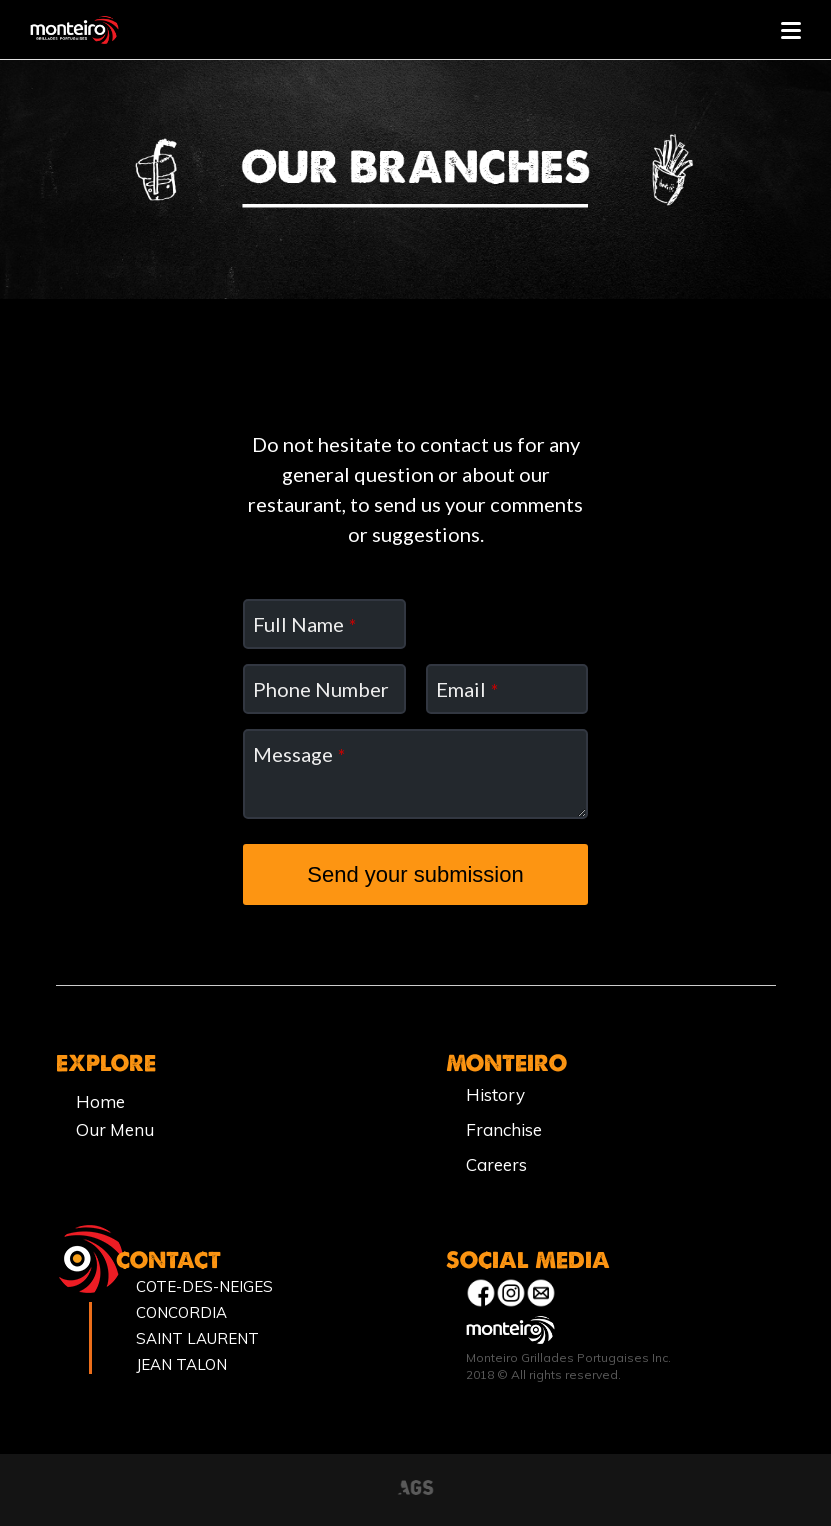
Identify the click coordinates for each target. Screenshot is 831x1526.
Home (100, 1101)
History (495, 1094)
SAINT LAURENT (197, 1338)
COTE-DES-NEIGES (204, 1286)
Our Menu (115, 1129)
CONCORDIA (181, 1312)
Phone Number (321, 689)
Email (467, 689)
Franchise (504, 1129)
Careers (496, 1164)
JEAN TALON (181, 1364)
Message (299, 754)
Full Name (304, 624)
